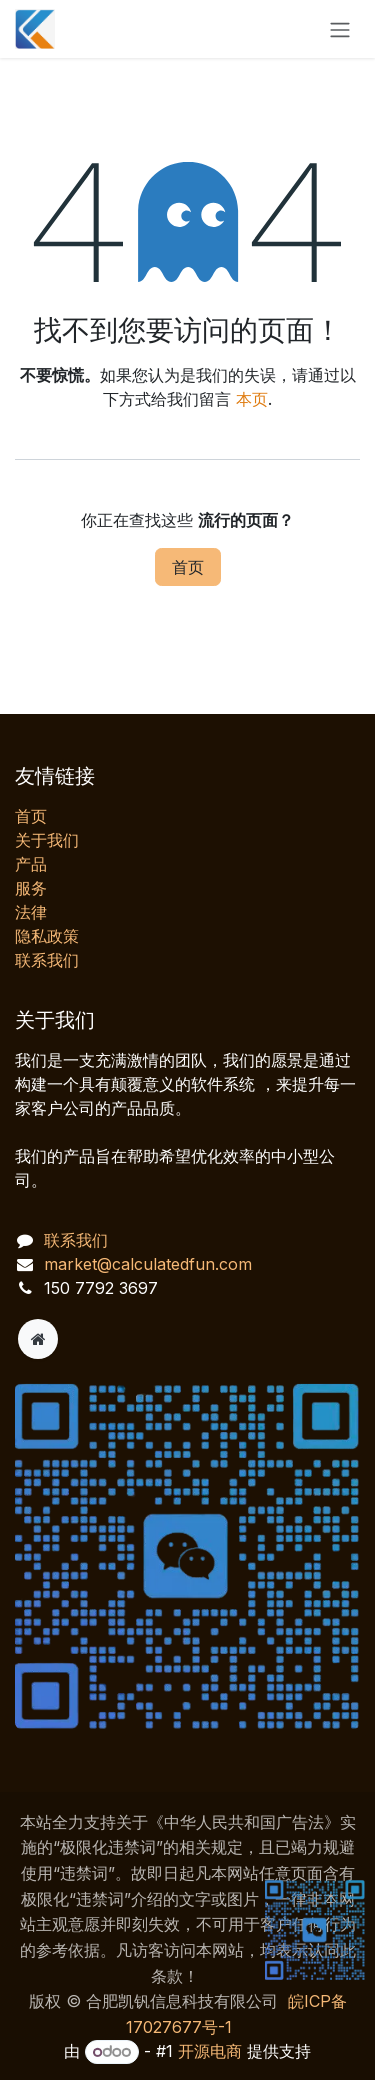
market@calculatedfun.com (148, 1264)
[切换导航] (340, 29)
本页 (252, 399)
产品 (31, 864)
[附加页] (38, 1339)
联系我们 (47, 960)
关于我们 (47, 840)
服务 (31, 888)
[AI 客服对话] (187, 1720)
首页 (188, 567)
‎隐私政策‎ (47, 936)
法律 (31, 912)
